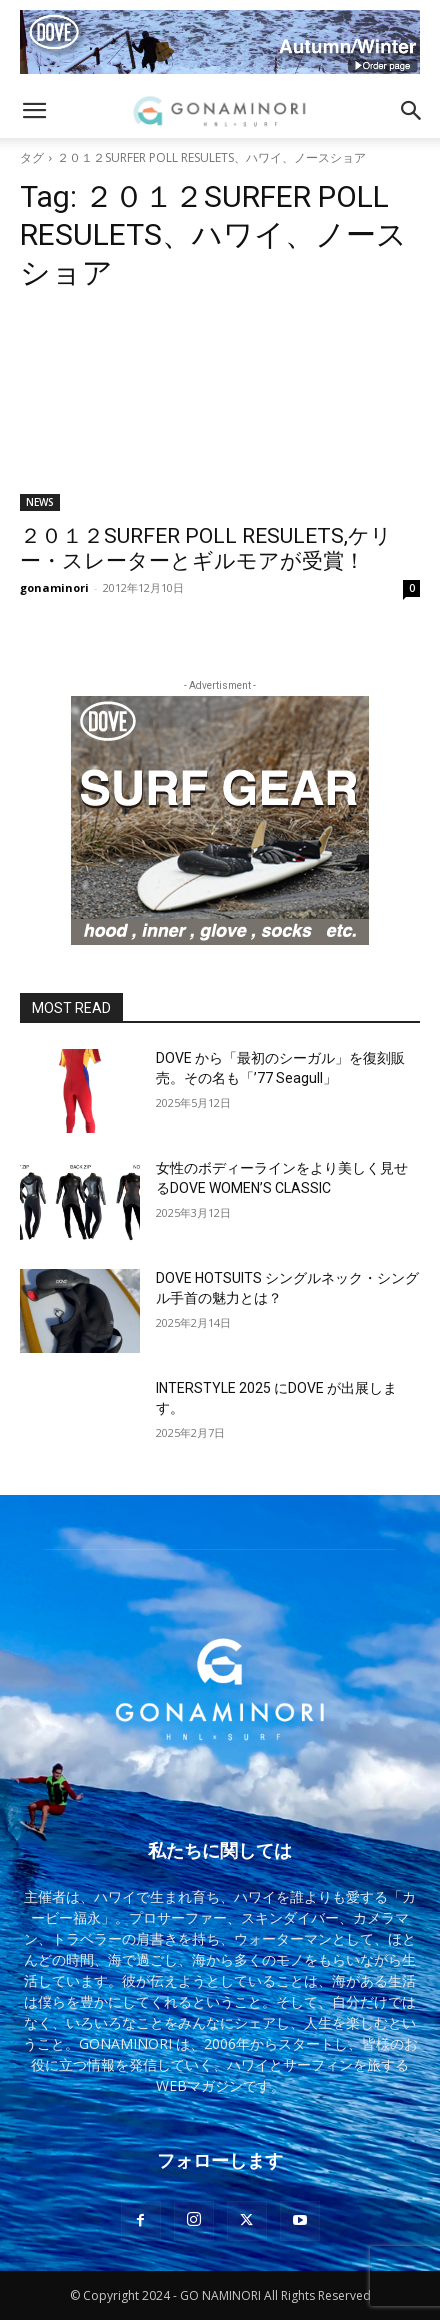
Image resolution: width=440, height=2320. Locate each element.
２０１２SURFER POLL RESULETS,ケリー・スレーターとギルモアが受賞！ (206, 548)
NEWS (40, 502)
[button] (34, 111)
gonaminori (54, 587)
